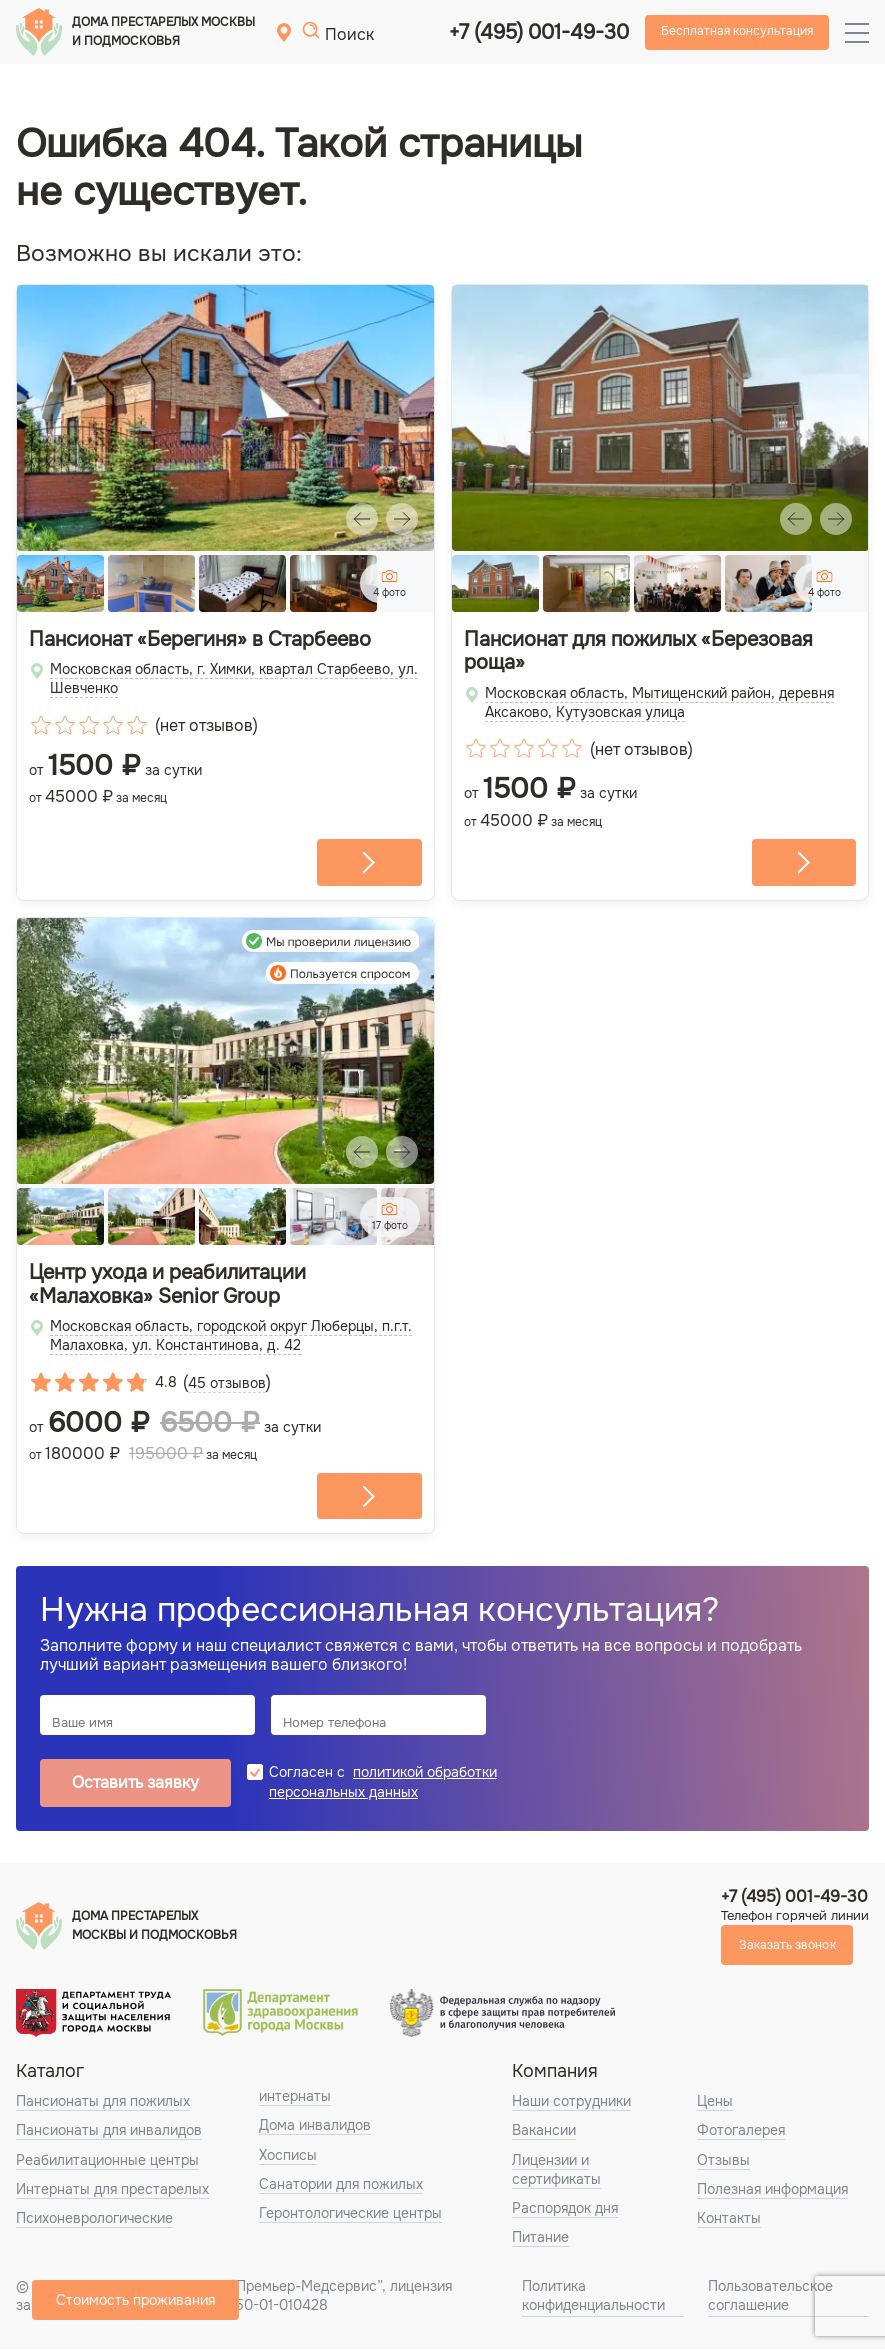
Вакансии (544, 2132)
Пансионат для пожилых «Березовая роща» (638, 652)
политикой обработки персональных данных (383, 1783)
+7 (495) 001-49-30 (539, 32)
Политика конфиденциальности (593, 2297)
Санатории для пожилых (341, 2185)
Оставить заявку (135, 1784)
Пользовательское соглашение (770, 2297)
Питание (540, 2239)
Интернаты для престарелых (112, 2190)
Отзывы (723, 2161)
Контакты (729, 2219)
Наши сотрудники (571, 2103)
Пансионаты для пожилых (103, 2103)
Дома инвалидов (315, 2127)
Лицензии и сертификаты (556, 2170)
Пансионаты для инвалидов (109, 2132)
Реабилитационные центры (107, 2161)
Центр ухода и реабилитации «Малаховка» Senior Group (167, 1286)
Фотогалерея (741, 2132)
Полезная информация (772, 2190)
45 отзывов (227, 1384)
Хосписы (288, 2156)
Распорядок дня (565, 2209)
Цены (715, 2103)
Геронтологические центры (350, 2214)
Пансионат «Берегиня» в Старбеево (200, 640)
